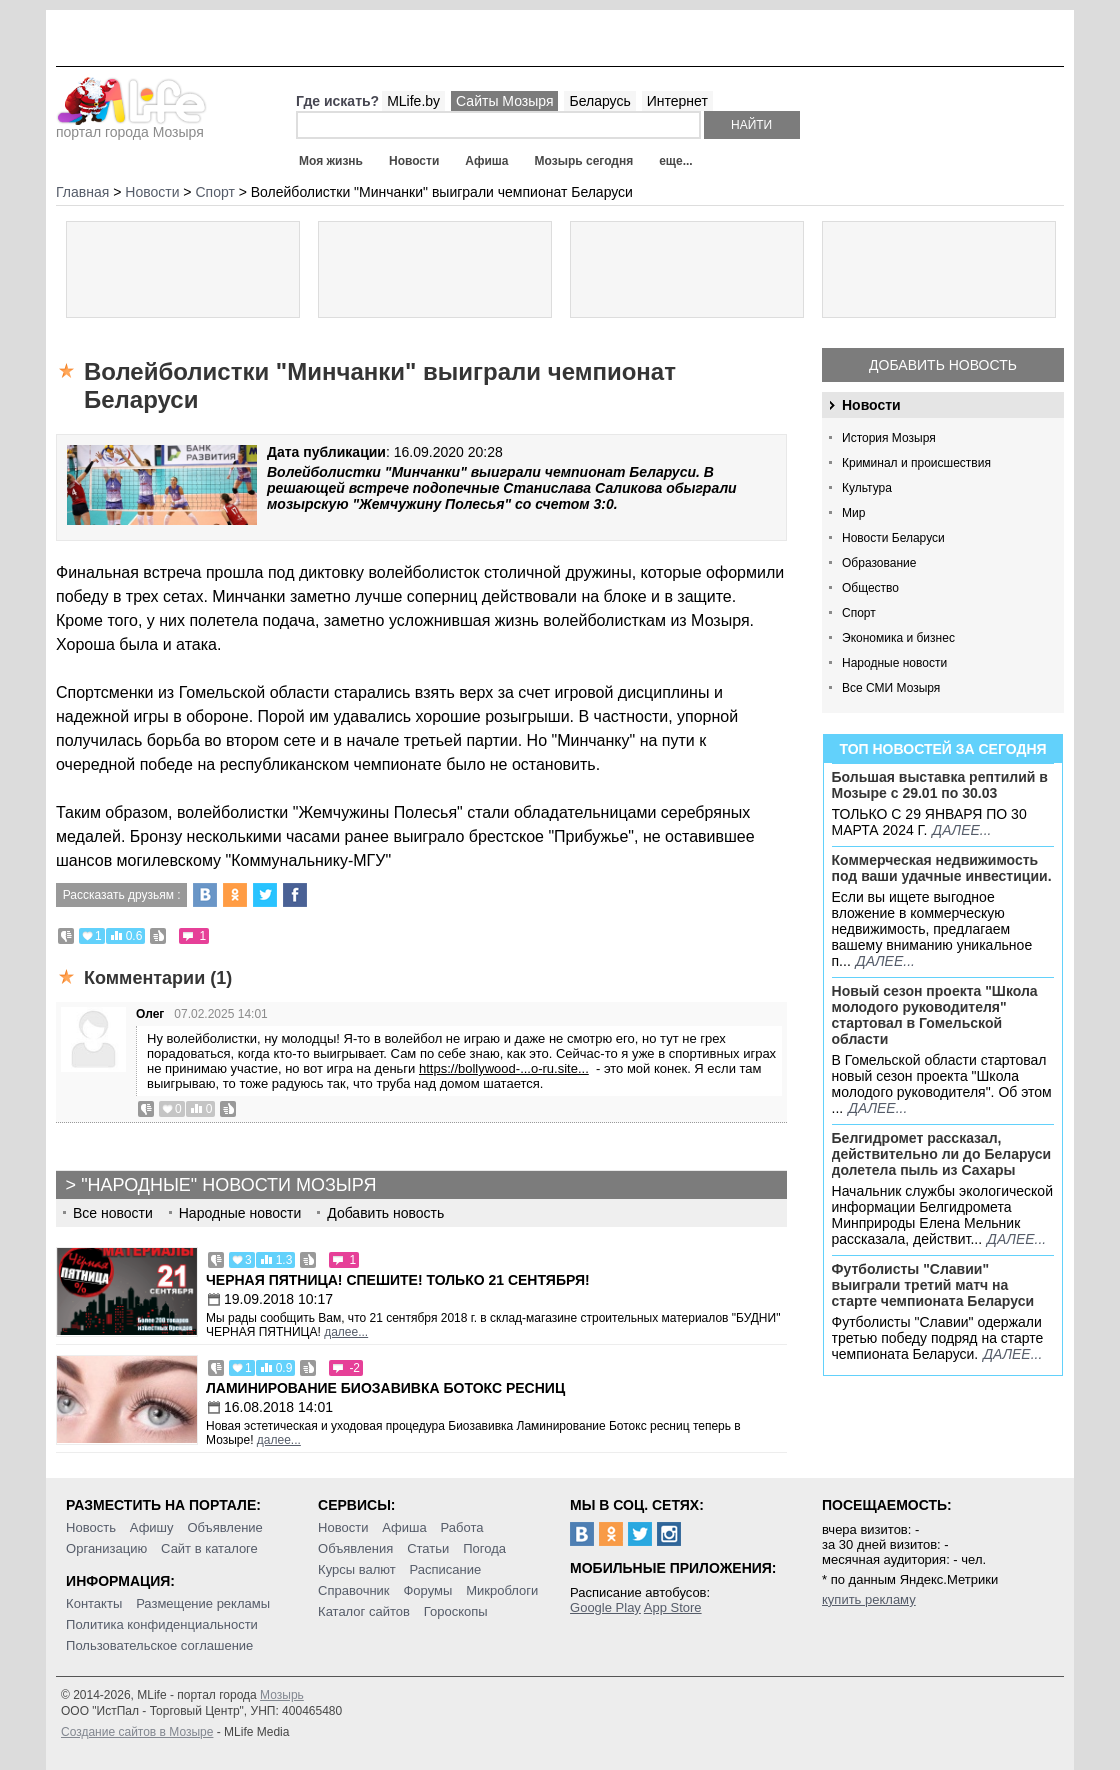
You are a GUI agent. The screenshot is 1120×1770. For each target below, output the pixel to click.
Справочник (354, 1590)
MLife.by (413, 101)
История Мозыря (889, 438)
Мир (853, 513)
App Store (673, 1607)
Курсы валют (357, 1569)
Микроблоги (502, 1590)
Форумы (427, 1590)
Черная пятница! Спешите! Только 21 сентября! (398, 1280)
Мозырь (282, 1695)
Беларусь (599, 101)
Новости (414, 161)
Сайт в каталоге (209, 1548)
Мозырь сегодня (584, 161)
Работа (462, 1527)
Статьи (428, 1548)
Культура (867, 488)
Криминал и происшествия (916, 463)
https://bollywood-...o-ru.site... (504, 1068)
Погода (484, 1548)
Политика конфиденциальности (162, 1624)
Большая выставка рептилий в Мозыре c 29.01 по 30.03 (940, 785)
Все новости (113, 1213)
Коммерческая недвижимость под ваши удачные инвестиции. (942, 868)
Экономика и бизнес (898, 638)
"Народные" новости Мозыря (228, 1185)
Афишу (152, 1527)
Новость (91, 1527)
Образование (879, 563)
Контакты (94, 1603)
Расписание (446, 1569)
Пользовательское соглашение (159, 1645)
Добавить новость (943, 365)
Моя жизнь (331, 161)
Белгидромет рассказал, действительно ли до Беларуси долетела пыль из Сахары (942, 1154)
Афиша (486, 161)
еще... (675, 161)
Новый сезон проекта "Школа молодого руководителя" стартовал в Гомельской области (935, 1015)
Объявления (355, 1548)
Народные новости (894, 663)
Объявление (224, 1527)
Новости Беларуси (893, 538)
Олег (150, 1014)
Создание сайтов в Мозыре (137, 1732)
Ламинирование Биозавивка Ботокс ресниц (385, 1388)
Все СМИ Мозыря (891, 688)
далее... (961, 830)
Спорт (859, 613)
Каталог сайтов (364, 1611)
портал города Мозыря (131, 126)
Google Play (605, 1607)
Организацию (106, 1548)
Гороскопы (456, 1611)
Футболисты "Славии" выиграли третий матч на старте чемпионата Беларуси (933, 1285)
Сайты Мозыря (504, 101)
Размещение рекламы (203, 1603)
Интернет (677, 101)
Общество (870, 588)
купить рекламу (869, 1599)
